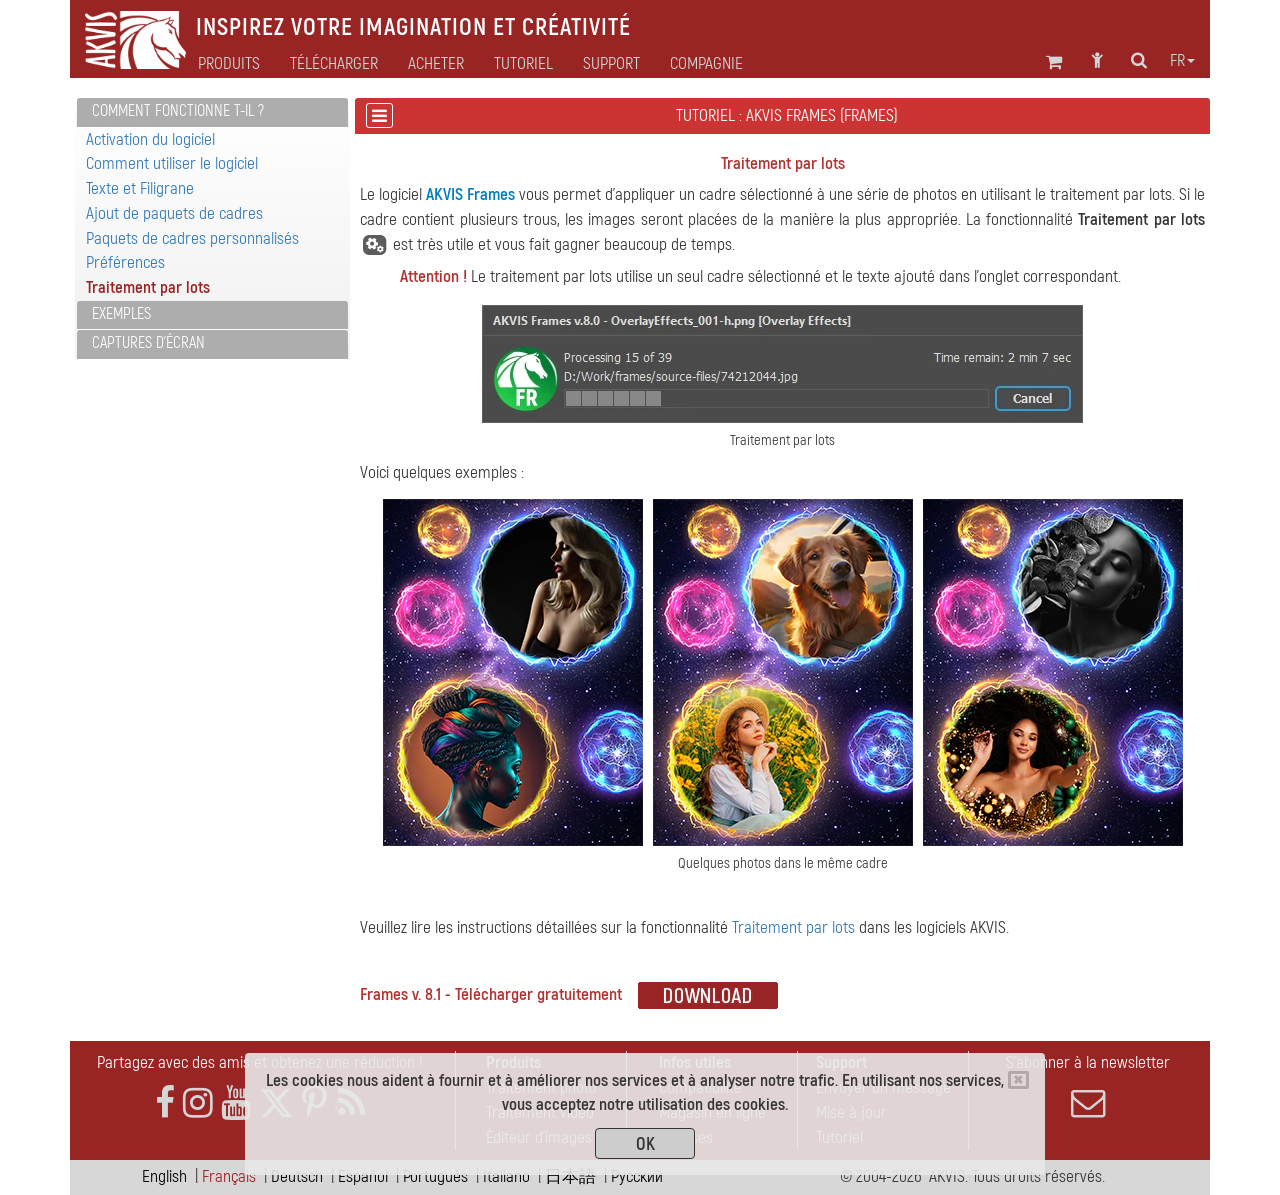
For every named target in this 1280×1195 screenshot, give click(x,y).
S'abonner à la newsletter (1088, 1086)
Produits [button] (229, 64)
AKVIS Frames (470, 194)
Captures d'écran (148, 343)
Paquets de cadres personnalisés (192, 238)
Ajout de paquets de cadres (174, 213)
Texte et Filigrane (140, 188)
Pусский (637, 1176)
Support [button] (611, 64)
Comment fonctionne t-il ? (178, 111)
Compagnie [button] (706, 64)
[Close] (1018, 1080)
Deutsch (297, 1176)
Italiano (506, 1176)
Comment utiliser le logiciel (172, 163)
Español (363, 1176)
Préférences (125, 262)
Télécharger (334, 64)
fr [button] (1182, 61)
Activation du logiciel (150, 139)
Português (435, 1176)
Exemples (121, 314)
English (164, 1176)
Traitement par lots (148, 287)
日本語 (570, 1176)
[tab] (212, 112)
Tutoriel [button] (523, 64)
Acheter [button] (436, 64)
